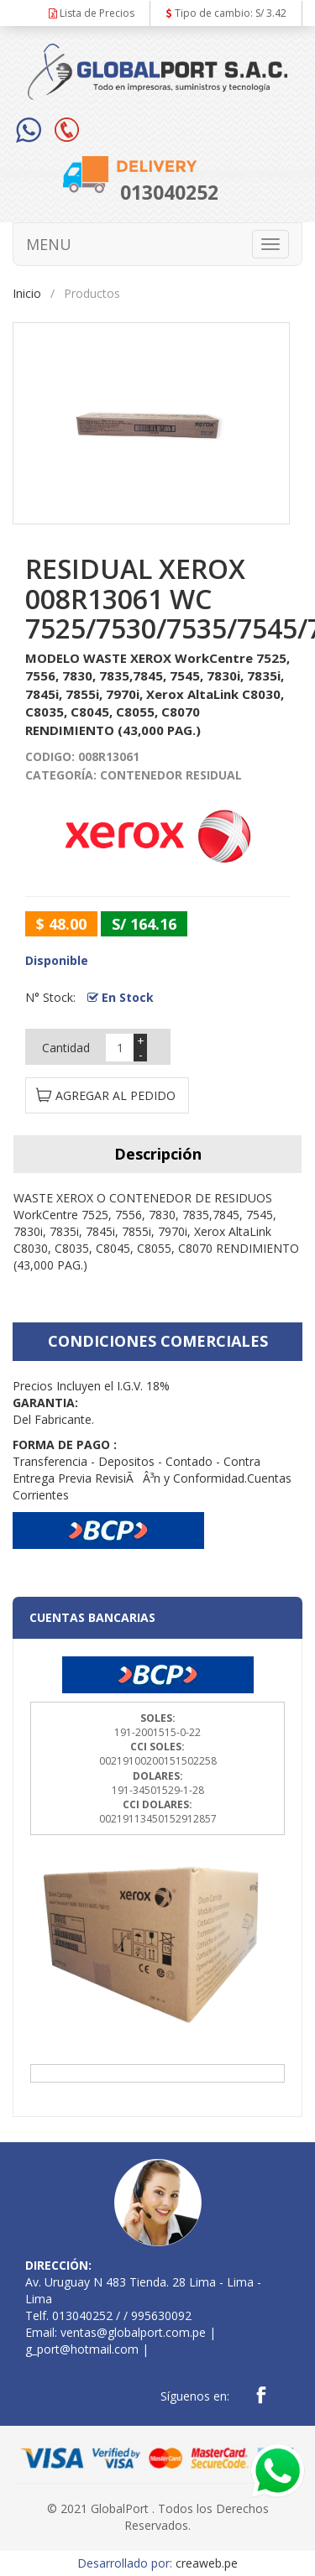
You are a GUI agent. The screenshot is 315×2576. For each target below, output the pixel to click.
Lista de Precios (91, 13)
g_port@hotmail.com (82, 2349)
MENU (48, 244)
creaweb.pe (207, 2563)
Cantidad (66, 1048)
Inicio (27, 293)
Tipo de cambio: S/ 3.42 (226, 13)
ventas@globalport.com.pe (133, 2332)
